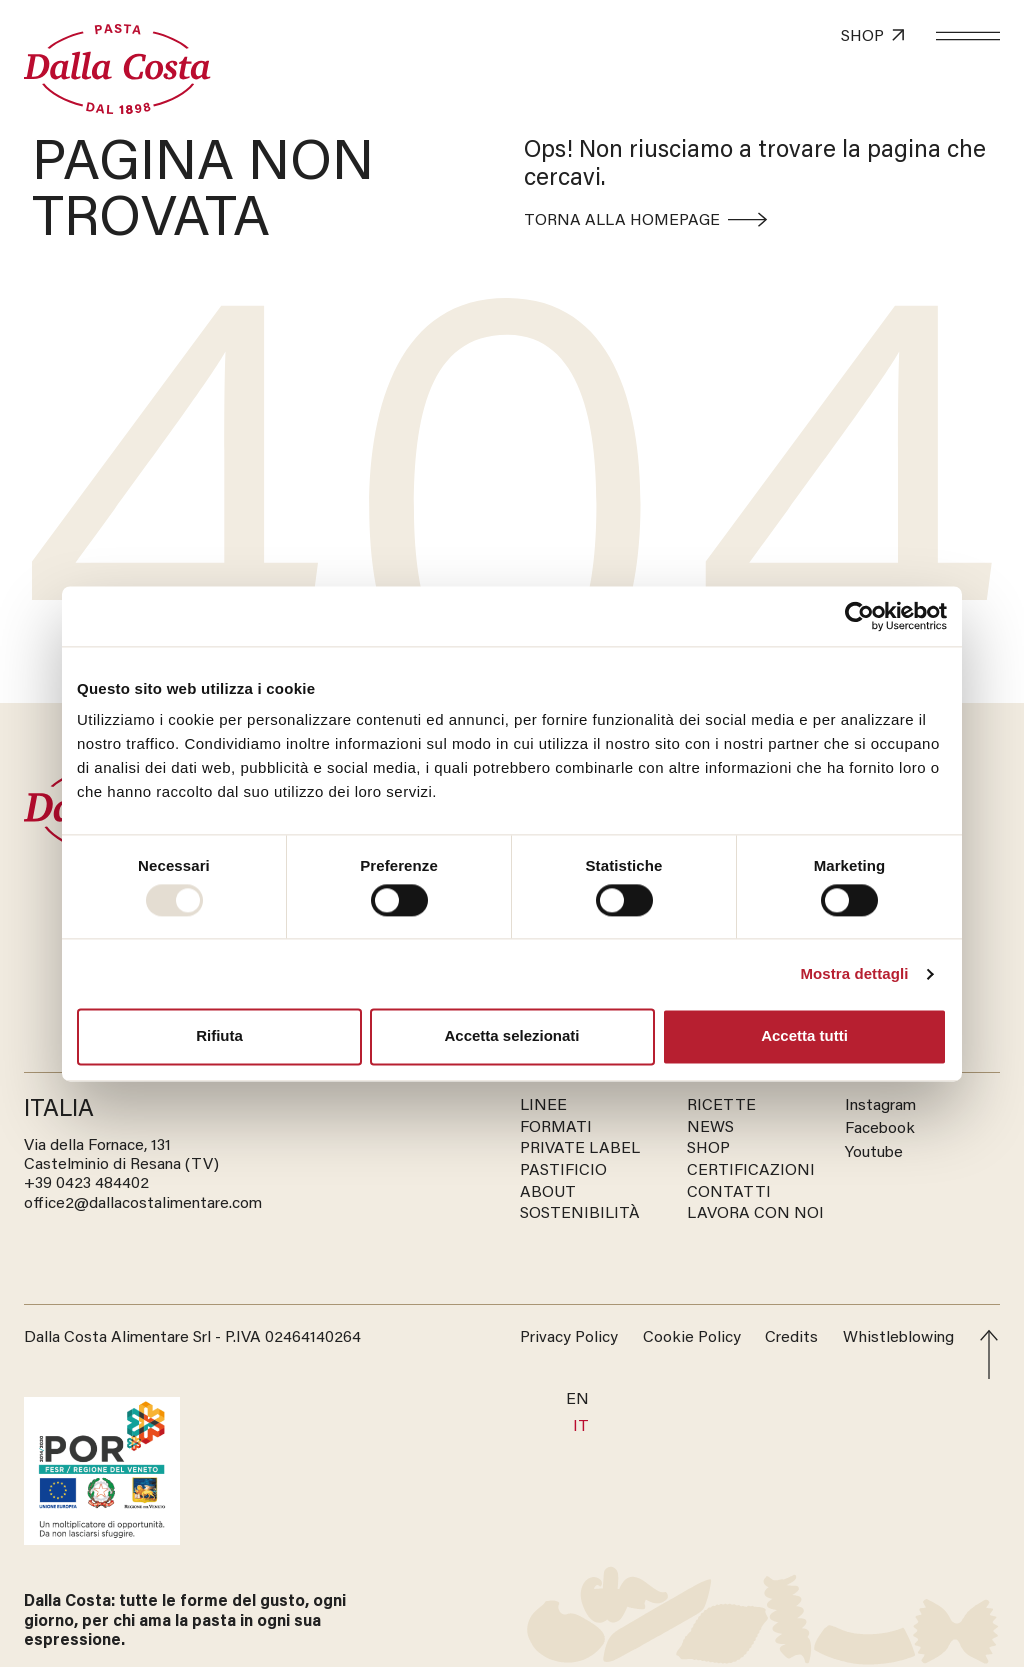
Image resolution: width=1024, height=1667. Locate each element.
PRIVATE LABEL (580, 1149)
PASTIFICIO (563, 1171)
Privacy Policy (569, 1338)
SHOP (708, 1149)
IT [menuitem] (581, 1427)
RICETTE (721, 1106)
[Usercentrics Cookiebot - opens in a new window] (859, 616)
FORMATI (556, 1128)
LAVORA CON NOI (755, 1214)
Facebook (880, 1129)
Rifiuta (219, 1036)
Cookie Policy (692, 1338)
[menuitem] (577, 1400)
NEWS (710, 1128)
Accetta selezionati (511, 1036)
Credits (791, 1338)
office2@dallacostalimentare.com (143, 1204)
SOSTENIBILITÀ (580, 1214)
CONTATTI (729, 1193)
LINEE (543, 1106)
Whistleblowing (898, 1338)
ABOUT (548, 1193)
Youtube (874, 1153)
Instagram (880, 1106)
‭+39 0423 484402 (86, 1184)
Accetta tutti (804, 1036)
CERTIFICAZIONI (751, 1171)
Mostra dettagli (854, 973)
